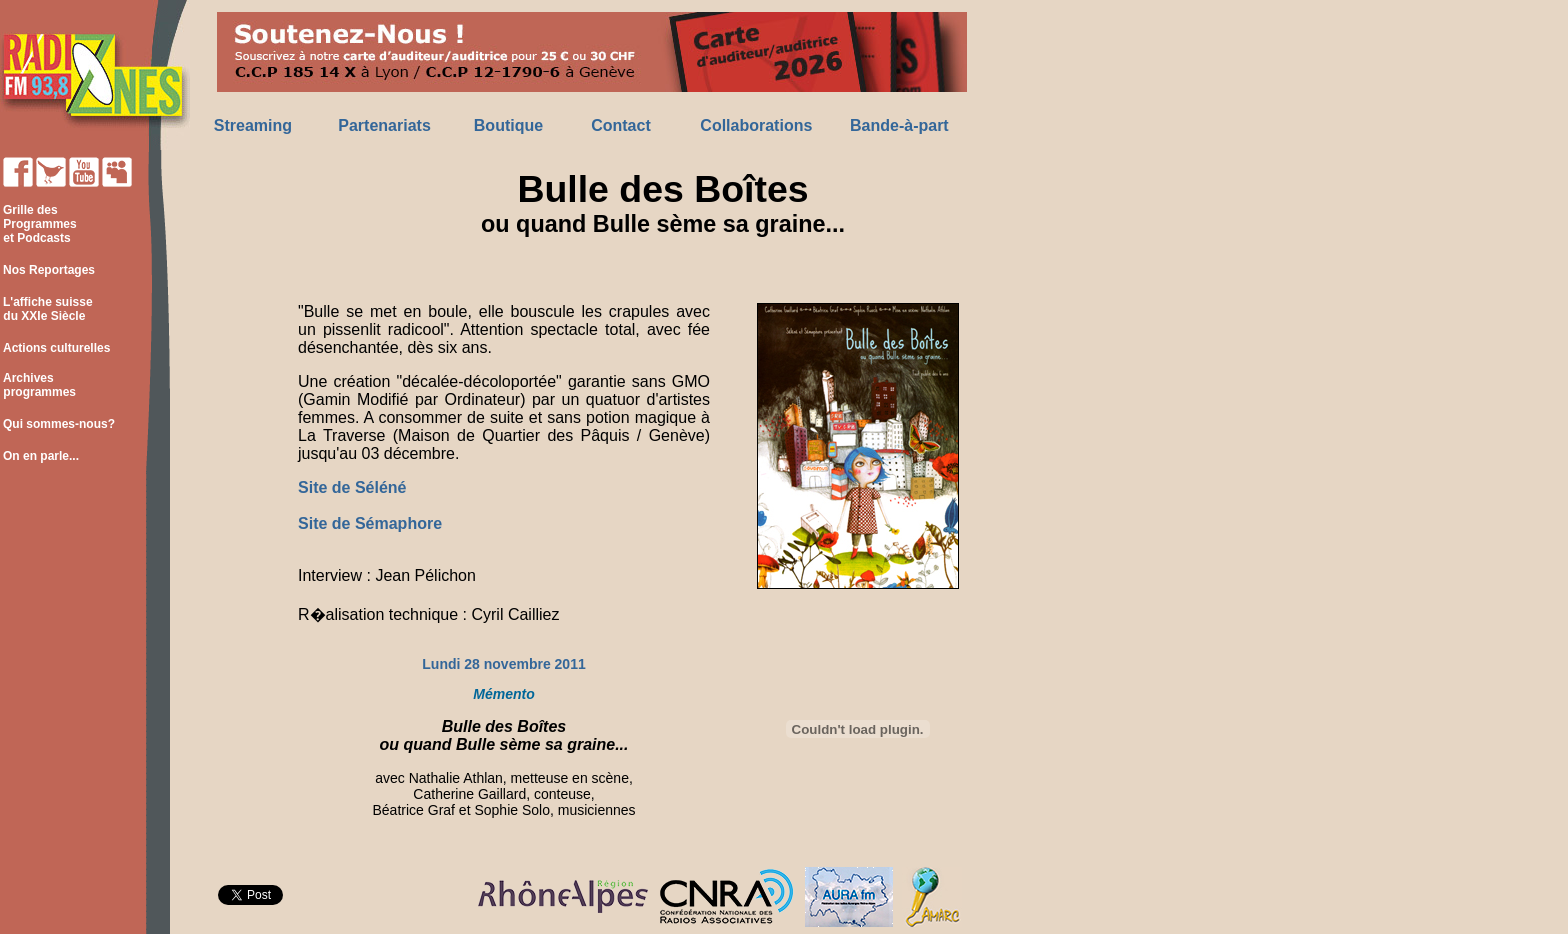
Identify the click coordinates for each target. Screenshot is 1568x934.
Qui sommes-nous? (59, 424)
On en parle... (41, 456)
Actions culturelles (56, 348)
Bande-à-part (899, 125)
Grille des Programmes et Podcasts (38, 224)
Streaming (253, 125)
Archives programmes (38, 385)
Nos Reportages (49, 270)
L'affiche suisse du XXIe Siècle (46, 309)
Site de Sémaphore (370, 523)
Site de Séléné (352, 487)
